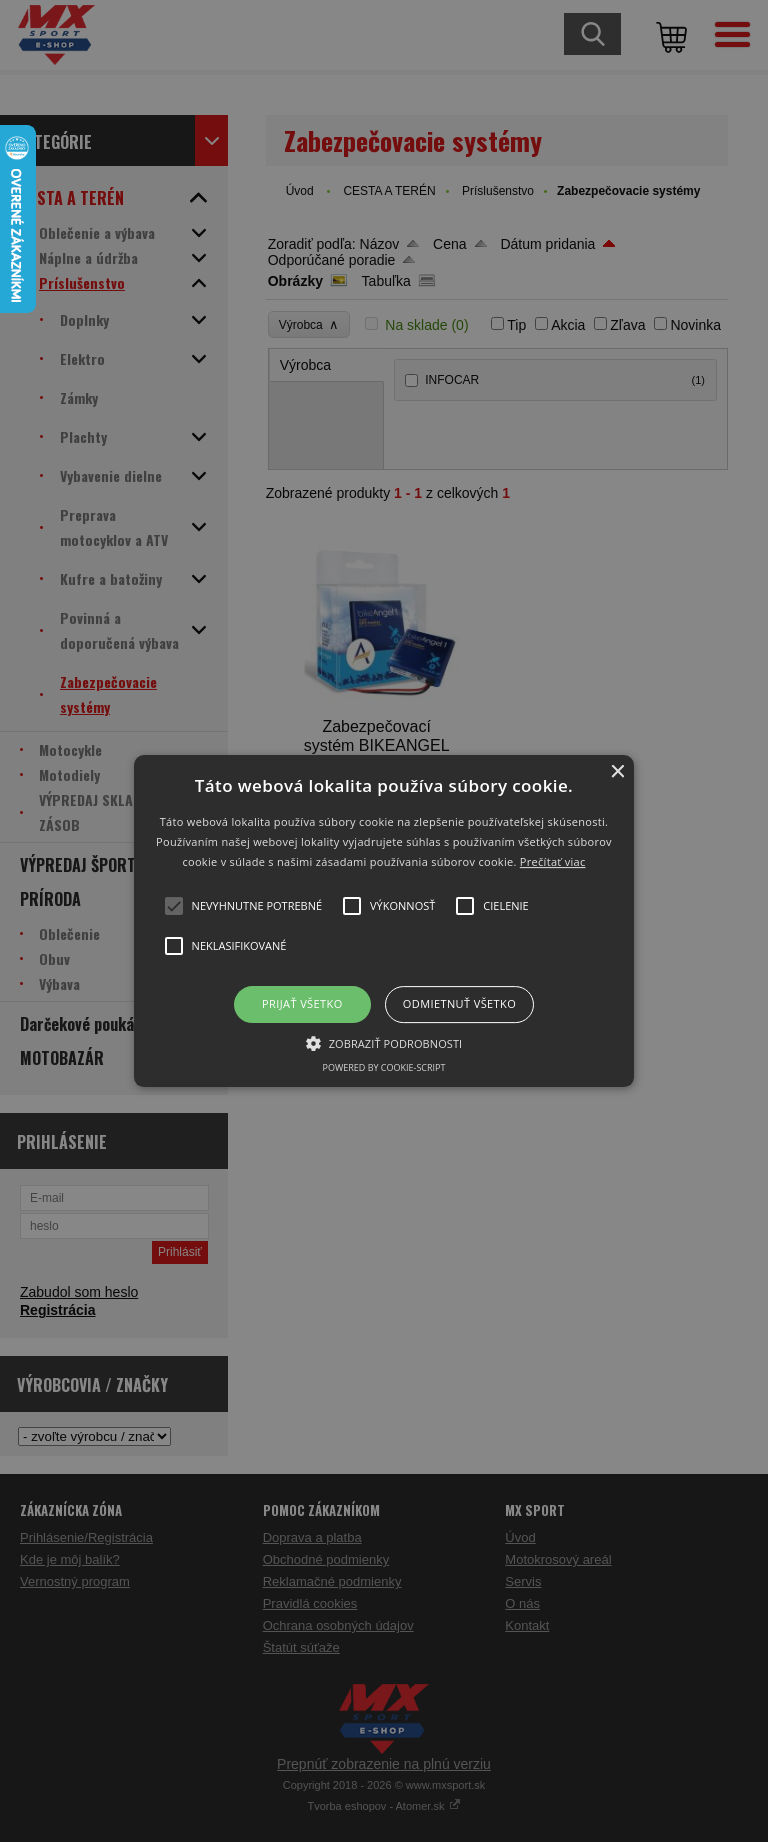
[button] (384, 921)
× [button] (616, 772)
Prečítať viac (553, 861)
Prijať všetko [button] (302, 1004)
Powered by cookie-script (384, 1067)
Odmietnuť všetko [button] (459, 1004)
